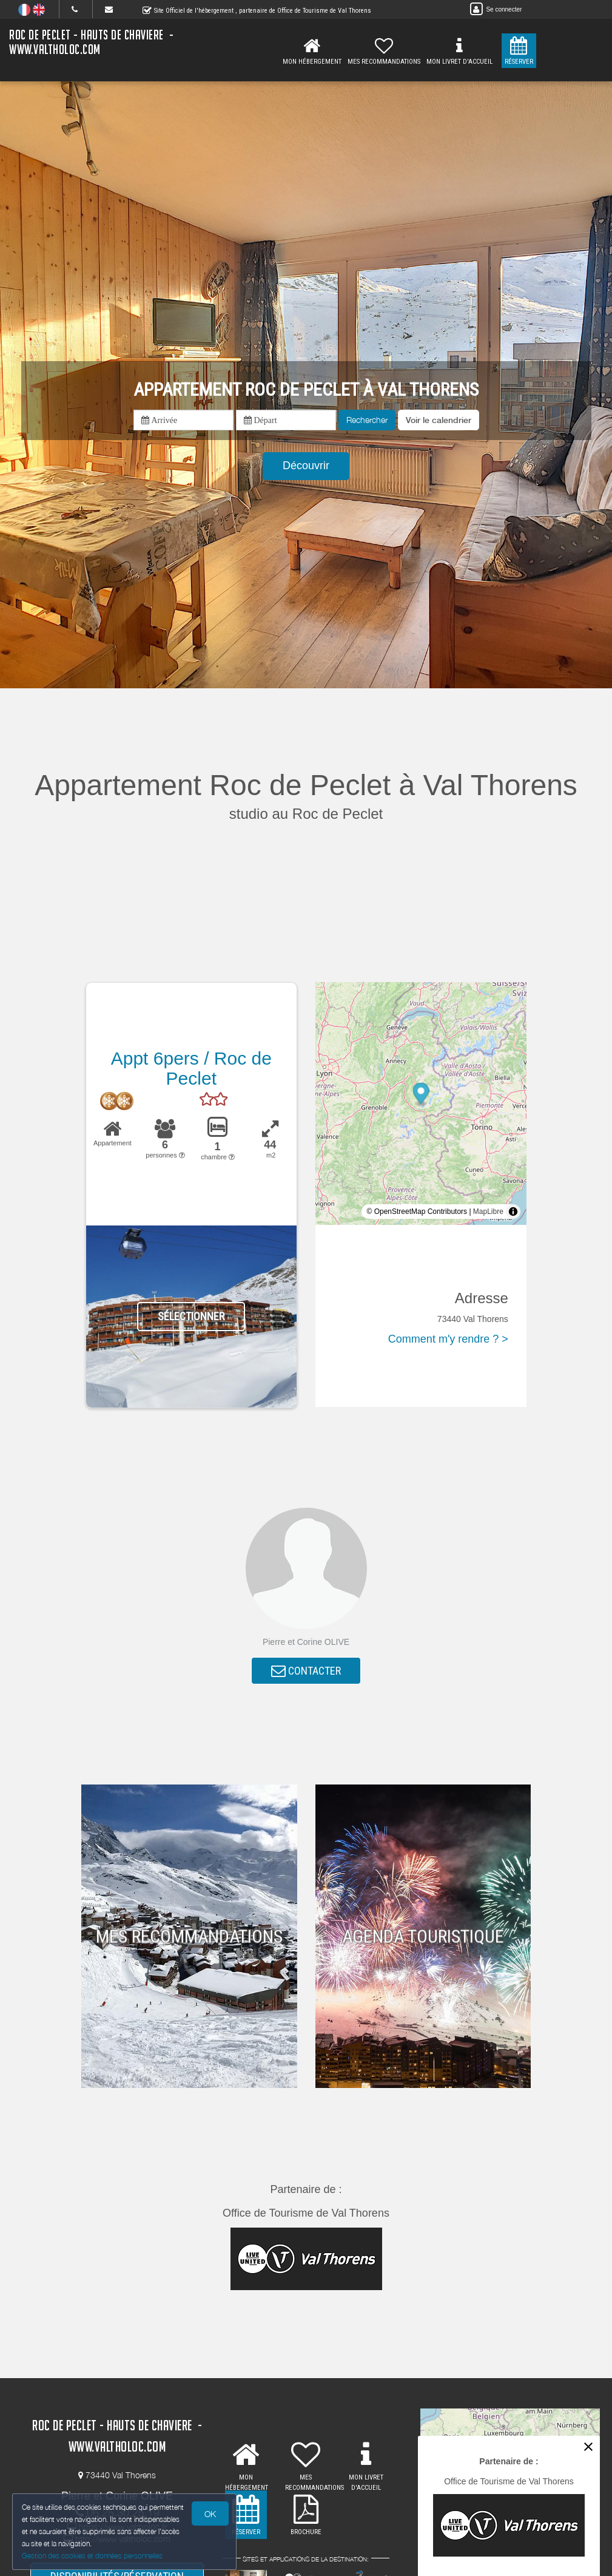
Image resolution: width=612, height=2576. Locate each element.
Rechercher (367, 420)
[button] (438, 420)
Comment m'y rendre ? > (448, 1339)
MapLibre (488, 1211)
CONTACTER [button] (306, 1670)
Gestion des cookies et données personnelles (92, 2555)
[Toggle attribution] (513, 1211)
